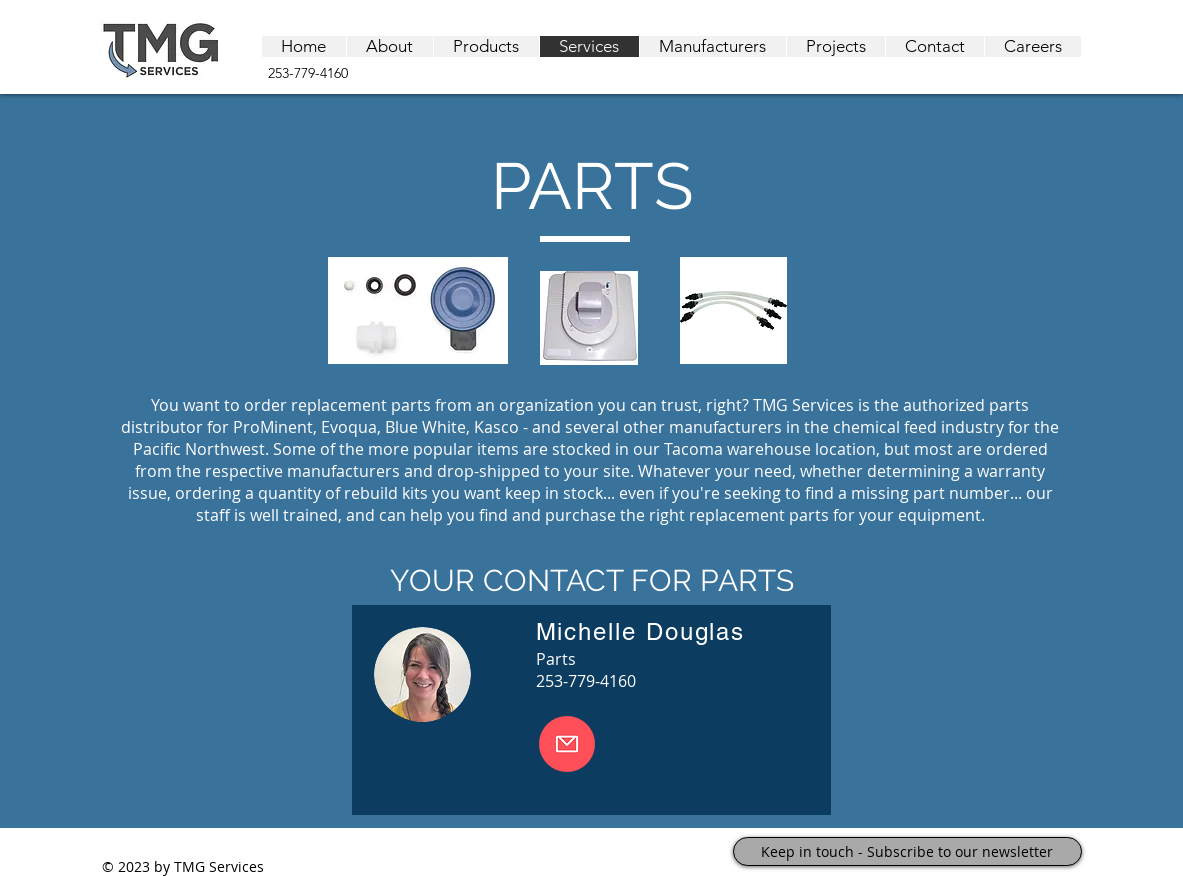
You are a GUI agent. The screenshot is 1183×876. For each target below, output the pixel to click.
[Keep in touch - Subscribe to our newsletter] (907, 851)
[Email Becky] (567, 744)
